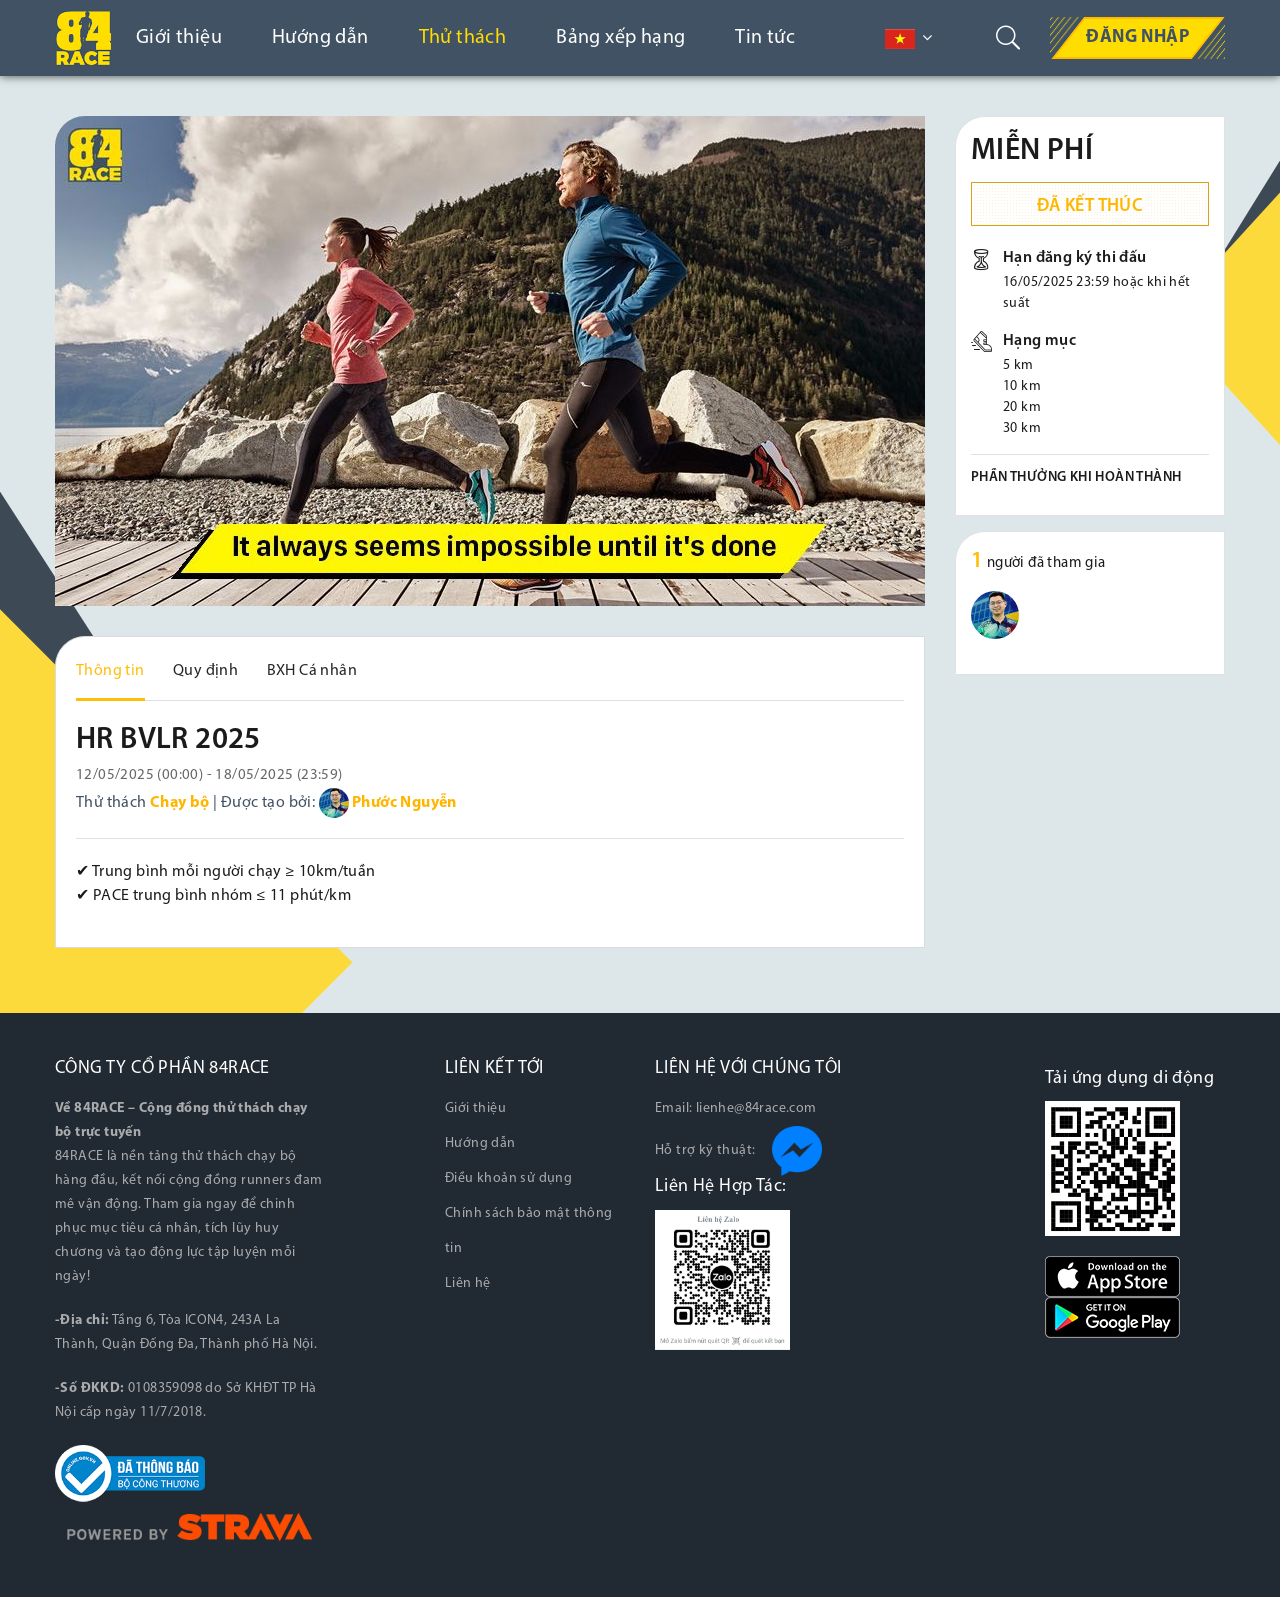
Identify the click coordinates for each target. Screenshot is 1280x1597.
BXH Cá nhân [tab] (312, 671)
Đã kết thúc (1090, 206)
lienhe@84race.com (756, 1108)
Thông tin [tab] (110, 671)
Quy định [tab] (205, 671)
